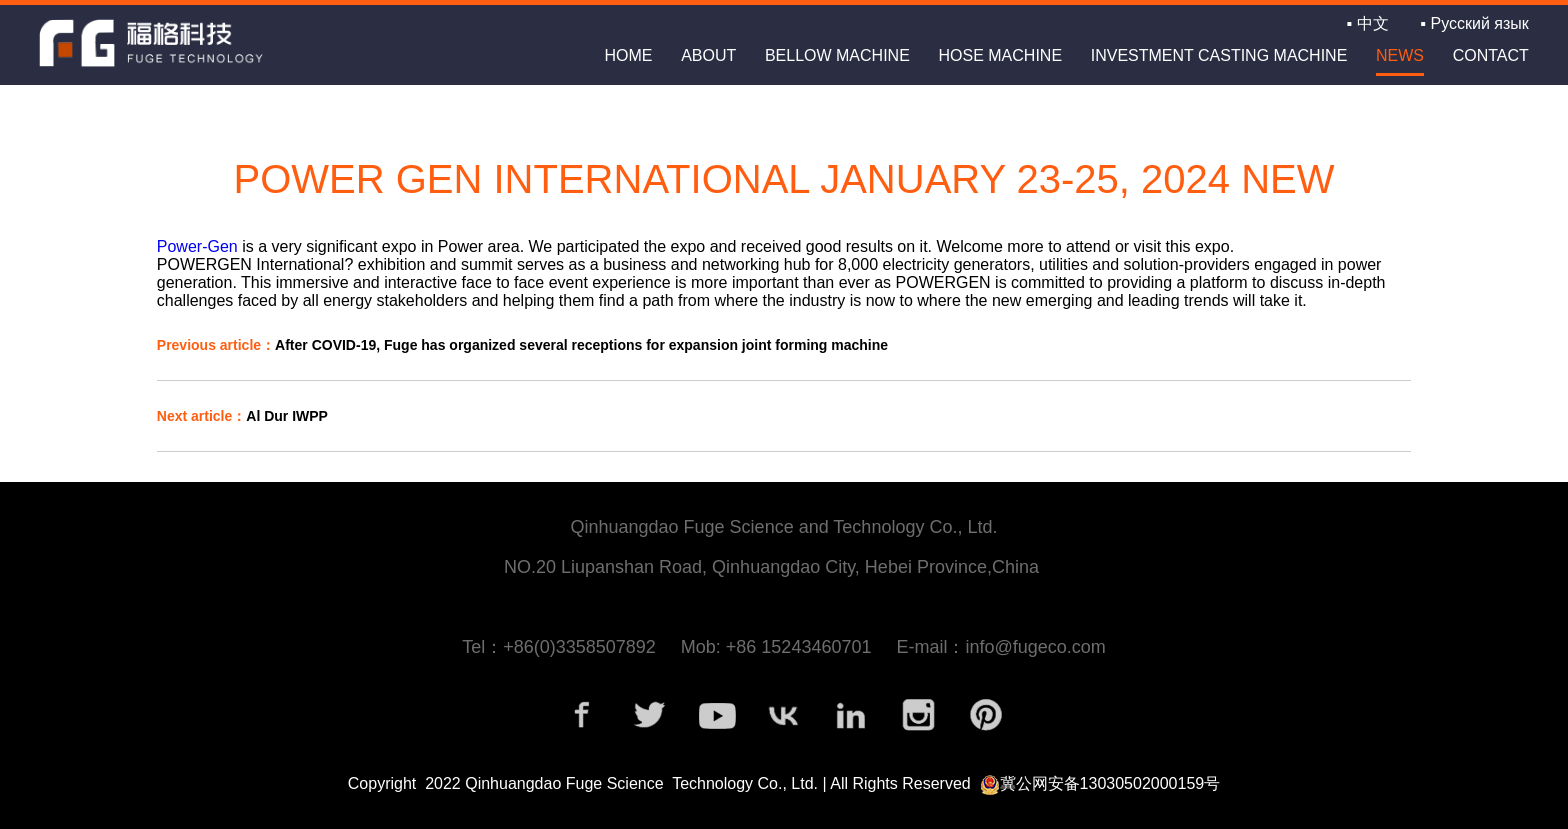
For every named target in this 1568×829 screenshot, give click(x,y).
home (628, 55)
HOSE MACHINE (1000, 55)
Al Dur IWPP (242, 416)
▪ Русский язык (1474, 23)
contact (1491, 55)
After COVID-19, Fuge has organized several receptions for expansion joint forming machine (522, 345)
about (708, 55)
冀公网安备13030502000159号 (1110, 783)
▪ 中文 (1368, 23)
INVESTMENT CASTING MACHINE (1219, 55)
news (1400, 55)
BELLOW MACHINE (837, 55)
